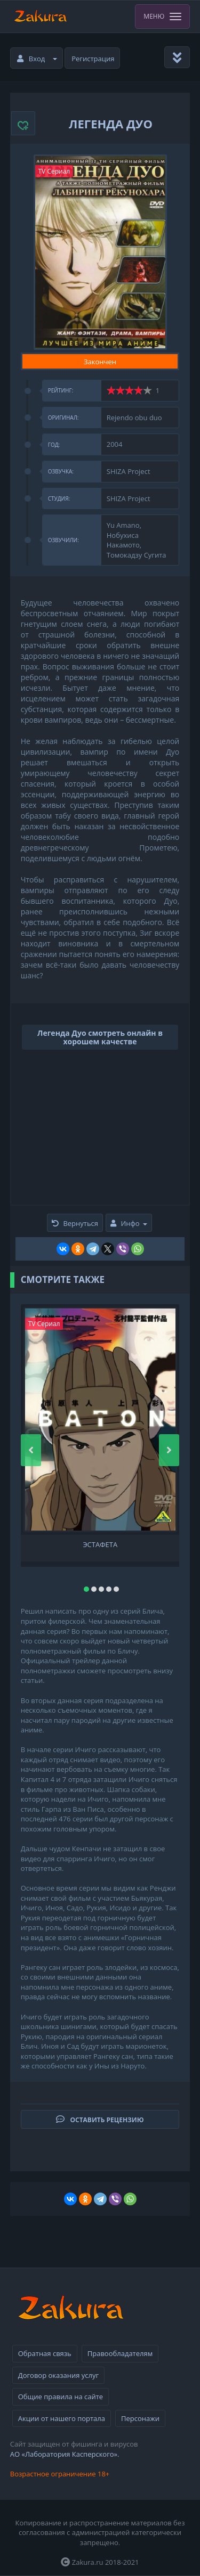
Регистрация (92, 58)
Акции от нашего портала (61, 2418)
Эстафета (100, 1544)
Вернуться (75, 1223)
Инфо (128, 1223)
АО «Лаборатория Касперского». (64, 2454)
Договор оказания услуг (58, 2375)
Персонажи (140, 2418)
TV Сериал (54, 171)
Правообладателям (120, 2353)
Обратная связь (44, 2353)
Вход (37, 58)
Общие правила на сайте (60, 2396)
